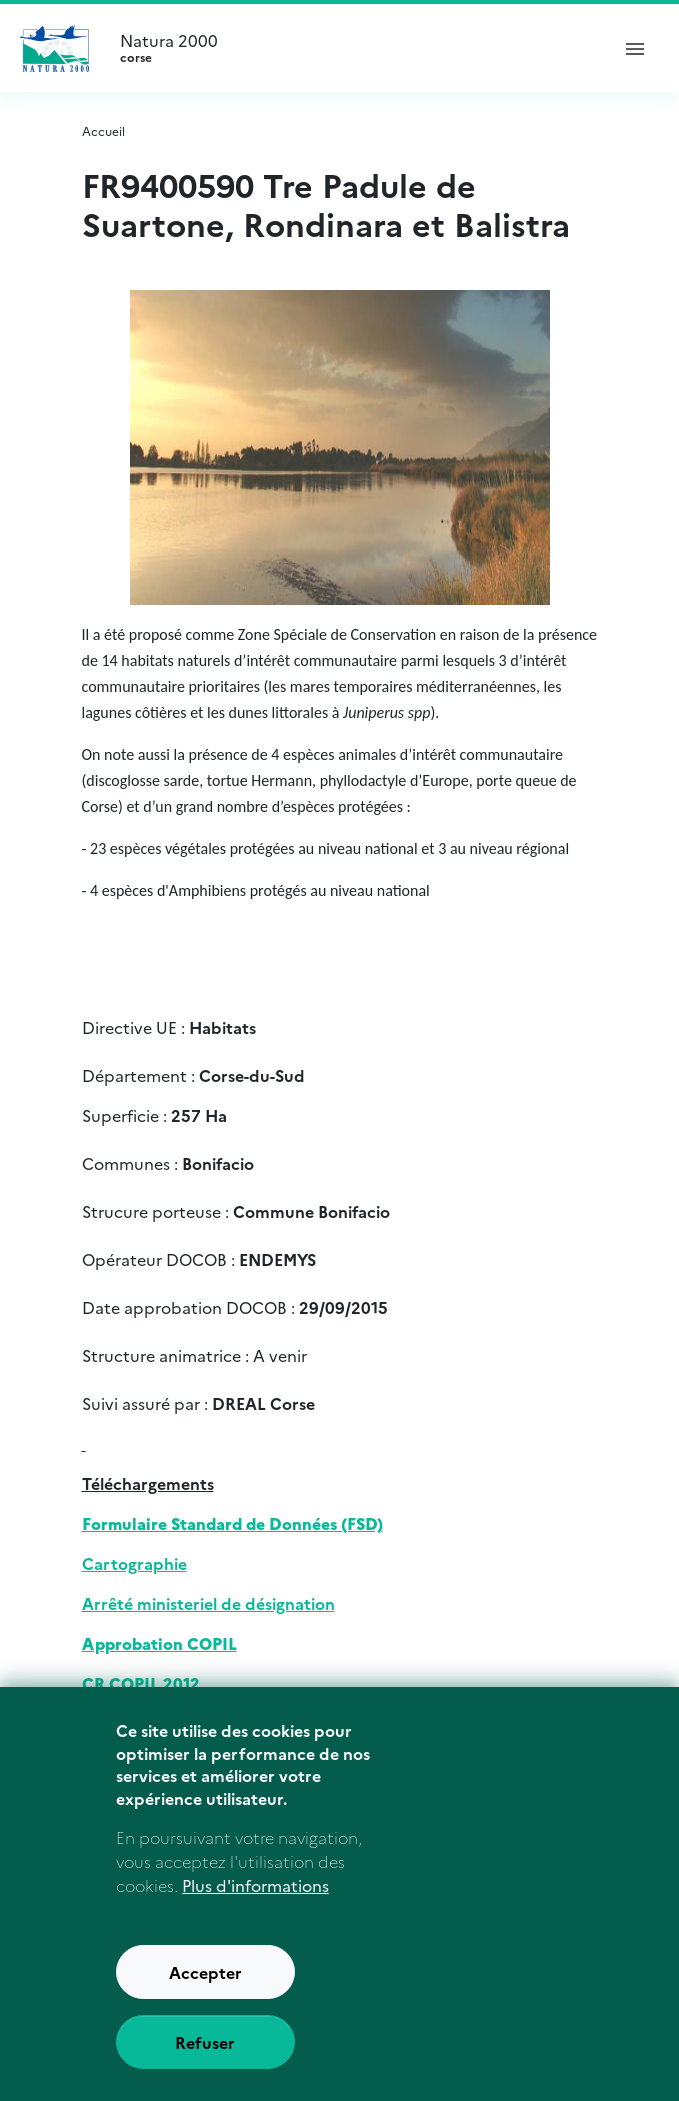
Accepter (205, 1994)
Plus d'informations (255, 1907)
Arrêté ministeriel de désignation (208, 1603)
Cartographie (134, 1563)
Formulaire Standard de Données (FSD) (232, 1523)
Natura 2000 (355, 48)
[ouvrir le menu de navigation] (635, 48)
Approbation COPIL (159, 1643)
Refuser (205, 2064)
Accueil (103, 130)
